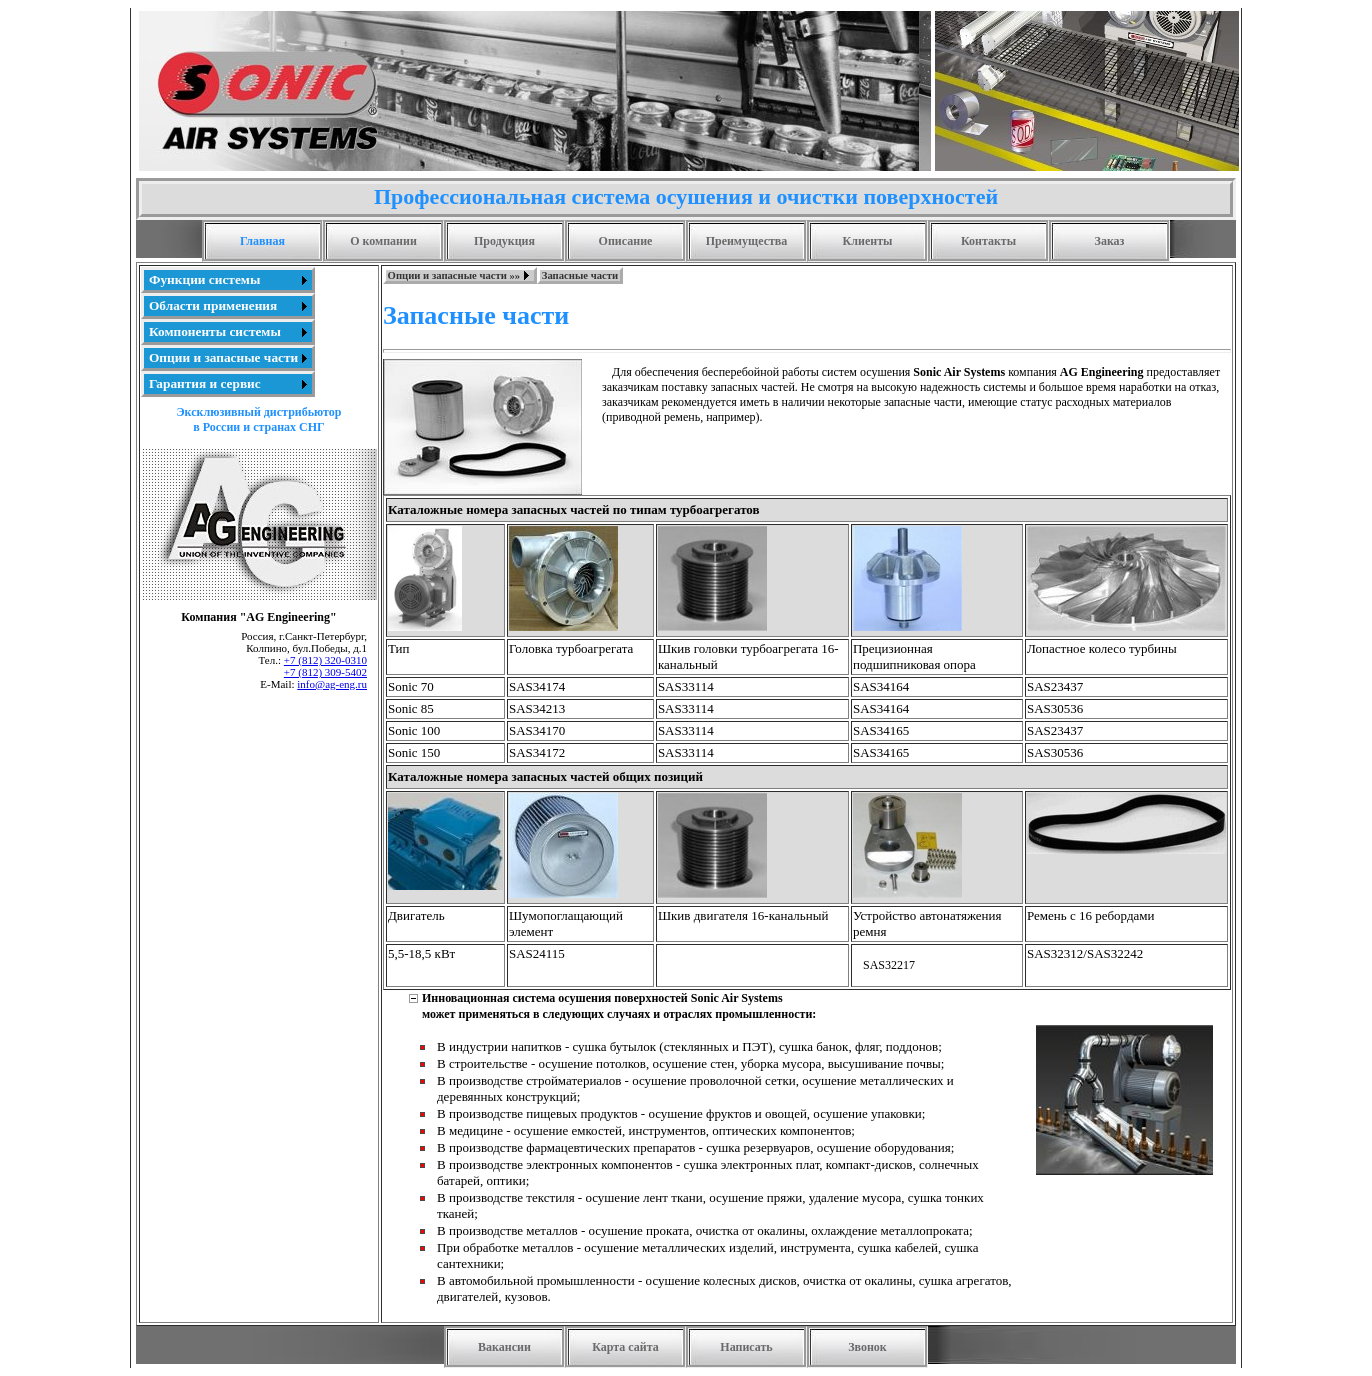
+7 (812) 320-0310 (325, 660)
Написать (746, 1347)
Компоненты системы (215, 331)
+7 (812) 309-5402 (325, 672)
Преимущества (747, 241)
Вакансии (504, 1347)
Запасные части (580, 275)
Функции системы (204, 279)
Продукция (504, 241)
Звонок (867, 1347)
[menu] (228, 332)
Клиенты (868, 241)
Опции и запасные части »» (454, 275)
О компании (383, 241)
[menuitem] (228, 280)
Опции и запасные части (223, 357)
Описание (626, 241)
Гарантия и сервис (205, 383)
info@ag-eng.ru (332, 684)
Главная (262, 241)
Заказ (1110, 241)
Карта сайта (625, 1347)
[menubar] (503, 275)
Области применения (213, 305)
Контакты (988, 241)
